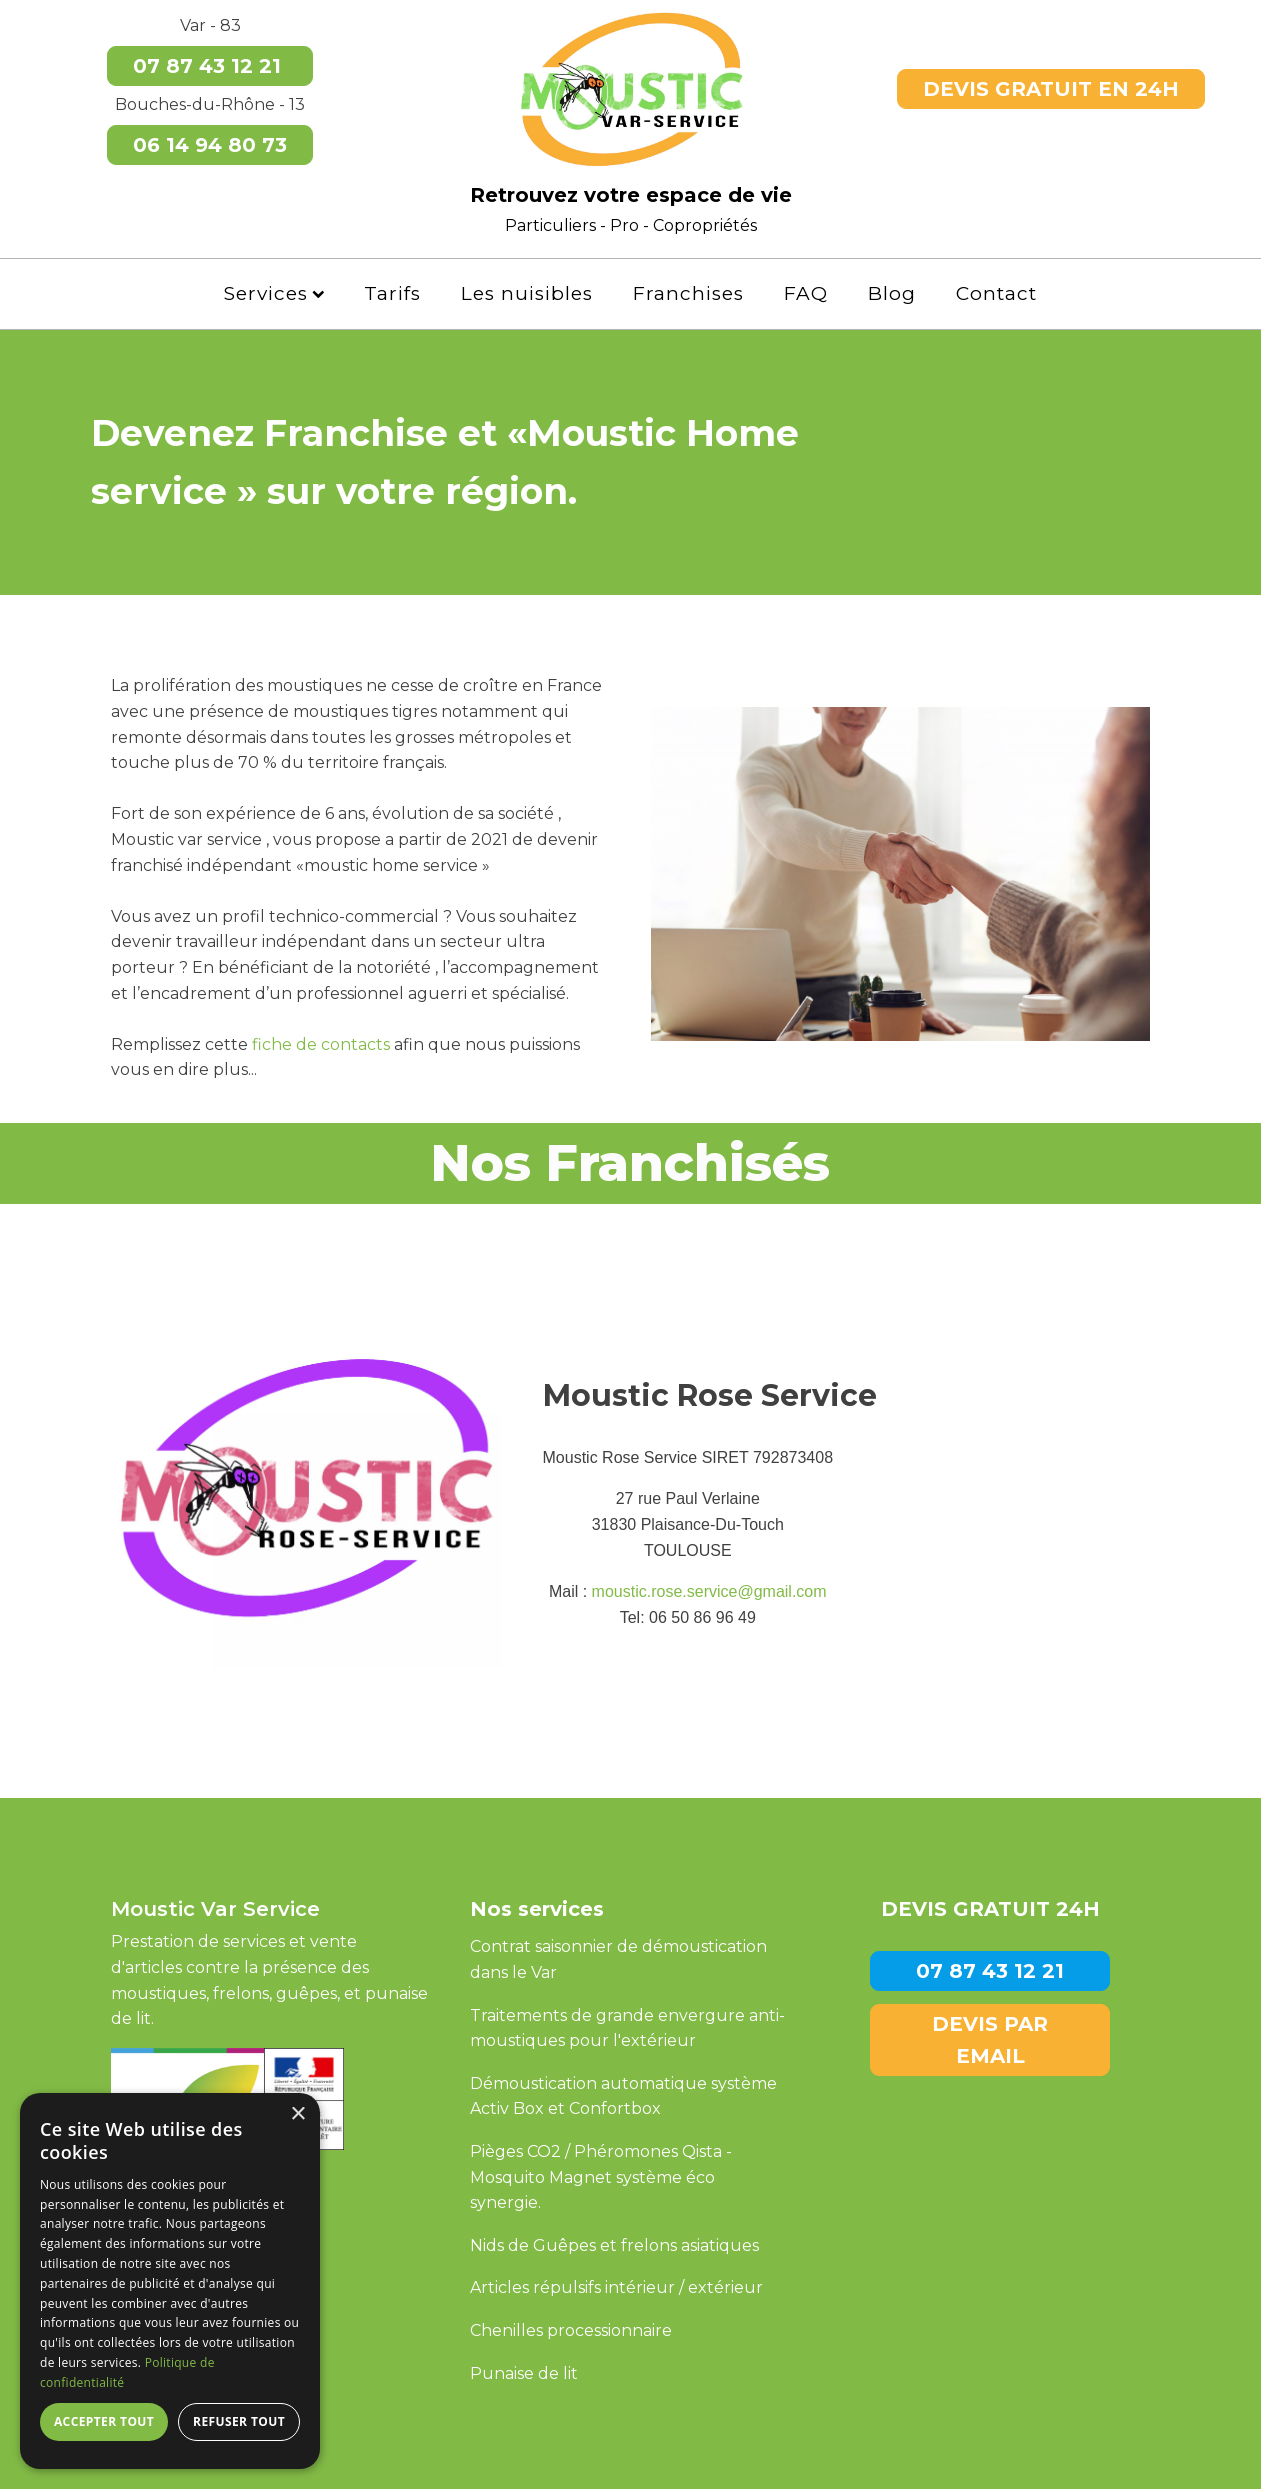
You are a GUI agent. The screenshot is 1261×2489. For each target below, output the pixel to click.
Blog (892, 293)
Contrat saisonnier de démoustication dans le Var (618, 1959)
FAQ (806, 293)
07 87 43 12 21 (210, 66)
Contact (996, 293)
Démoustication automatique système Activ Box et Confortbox (623, 2096)
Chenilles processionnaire (571, 2330)
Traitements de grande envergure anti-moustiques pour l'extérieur (627, 2028)
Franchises (688, 293)
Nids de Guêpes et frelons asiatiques (614, 2245)
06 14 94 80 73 (210, 145)
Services (274, 293)
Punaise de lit (524, 2373)
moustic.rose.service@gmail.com (709, 1591)
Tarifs (392, 293)
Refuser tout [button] (239, 2421)
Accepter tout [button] (104, 2421)
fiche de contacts (321, 1044)
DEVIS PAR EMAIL (990, 2040)
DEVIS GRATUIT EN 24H (1051, 89)
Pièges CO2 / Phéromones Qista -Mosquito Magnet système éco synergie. (601, 2177)
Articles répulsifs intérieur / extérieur (616, 2287)
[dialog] (170, 2281)
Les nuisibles (527, 293)
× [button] (297, 2114)
